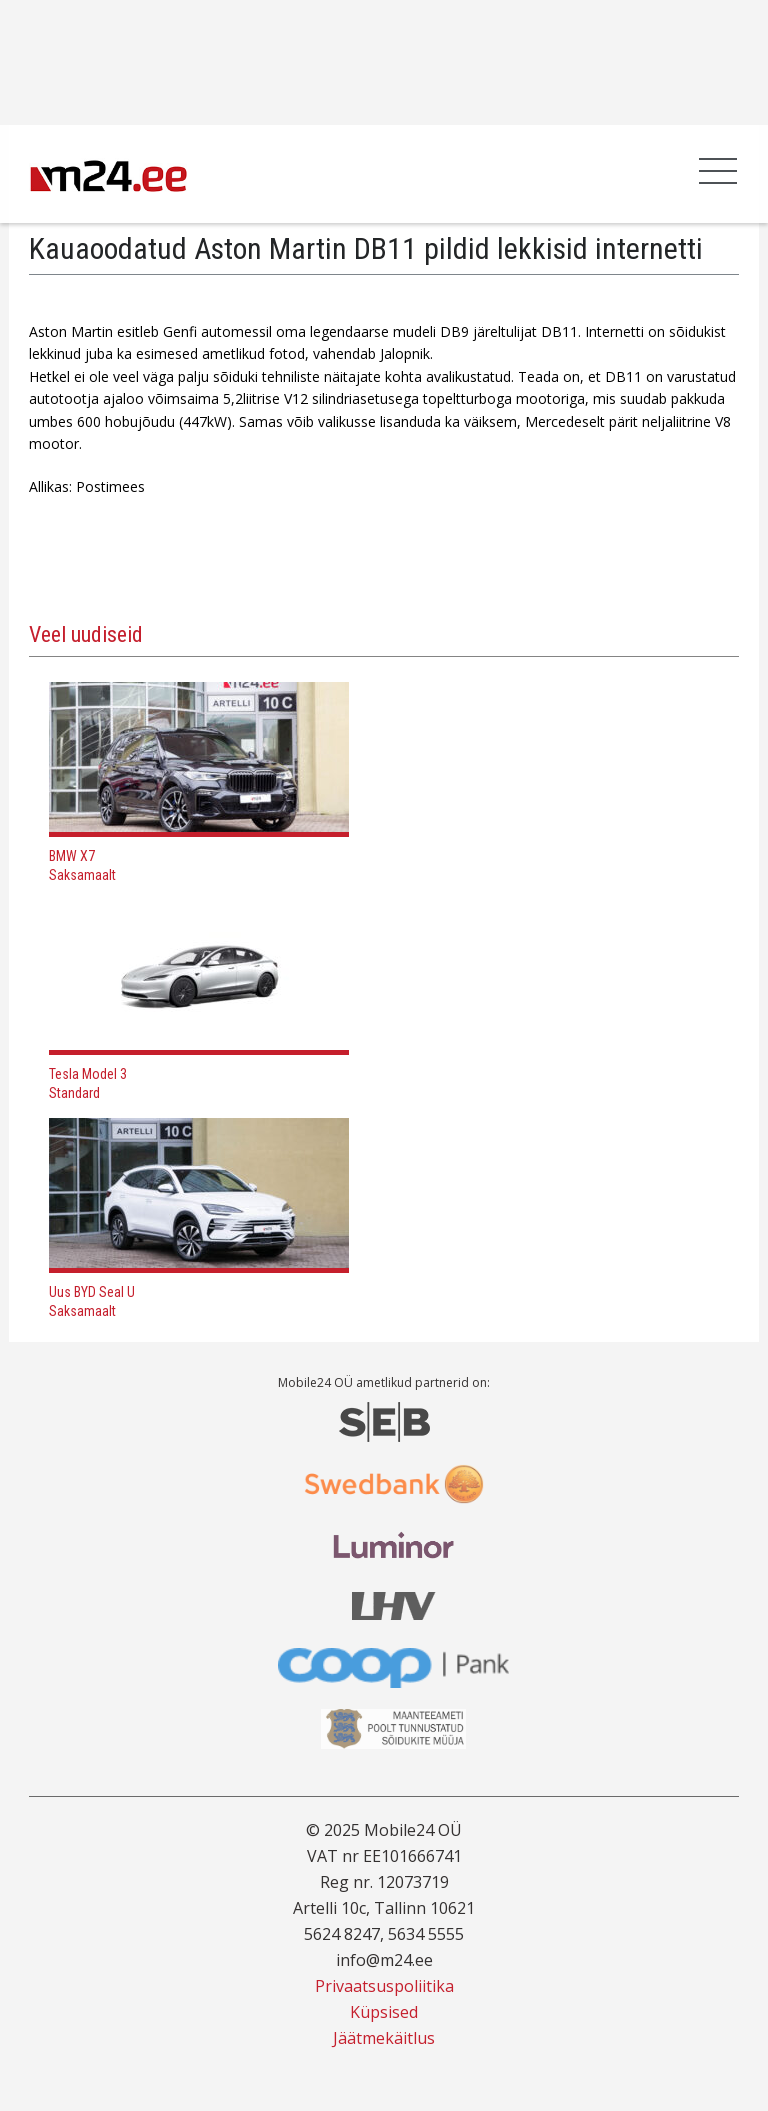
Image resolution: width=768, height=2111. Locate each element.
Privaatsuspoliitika (384, 1986)
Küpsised (384, 2012)
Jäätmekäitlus (384, 2038)
